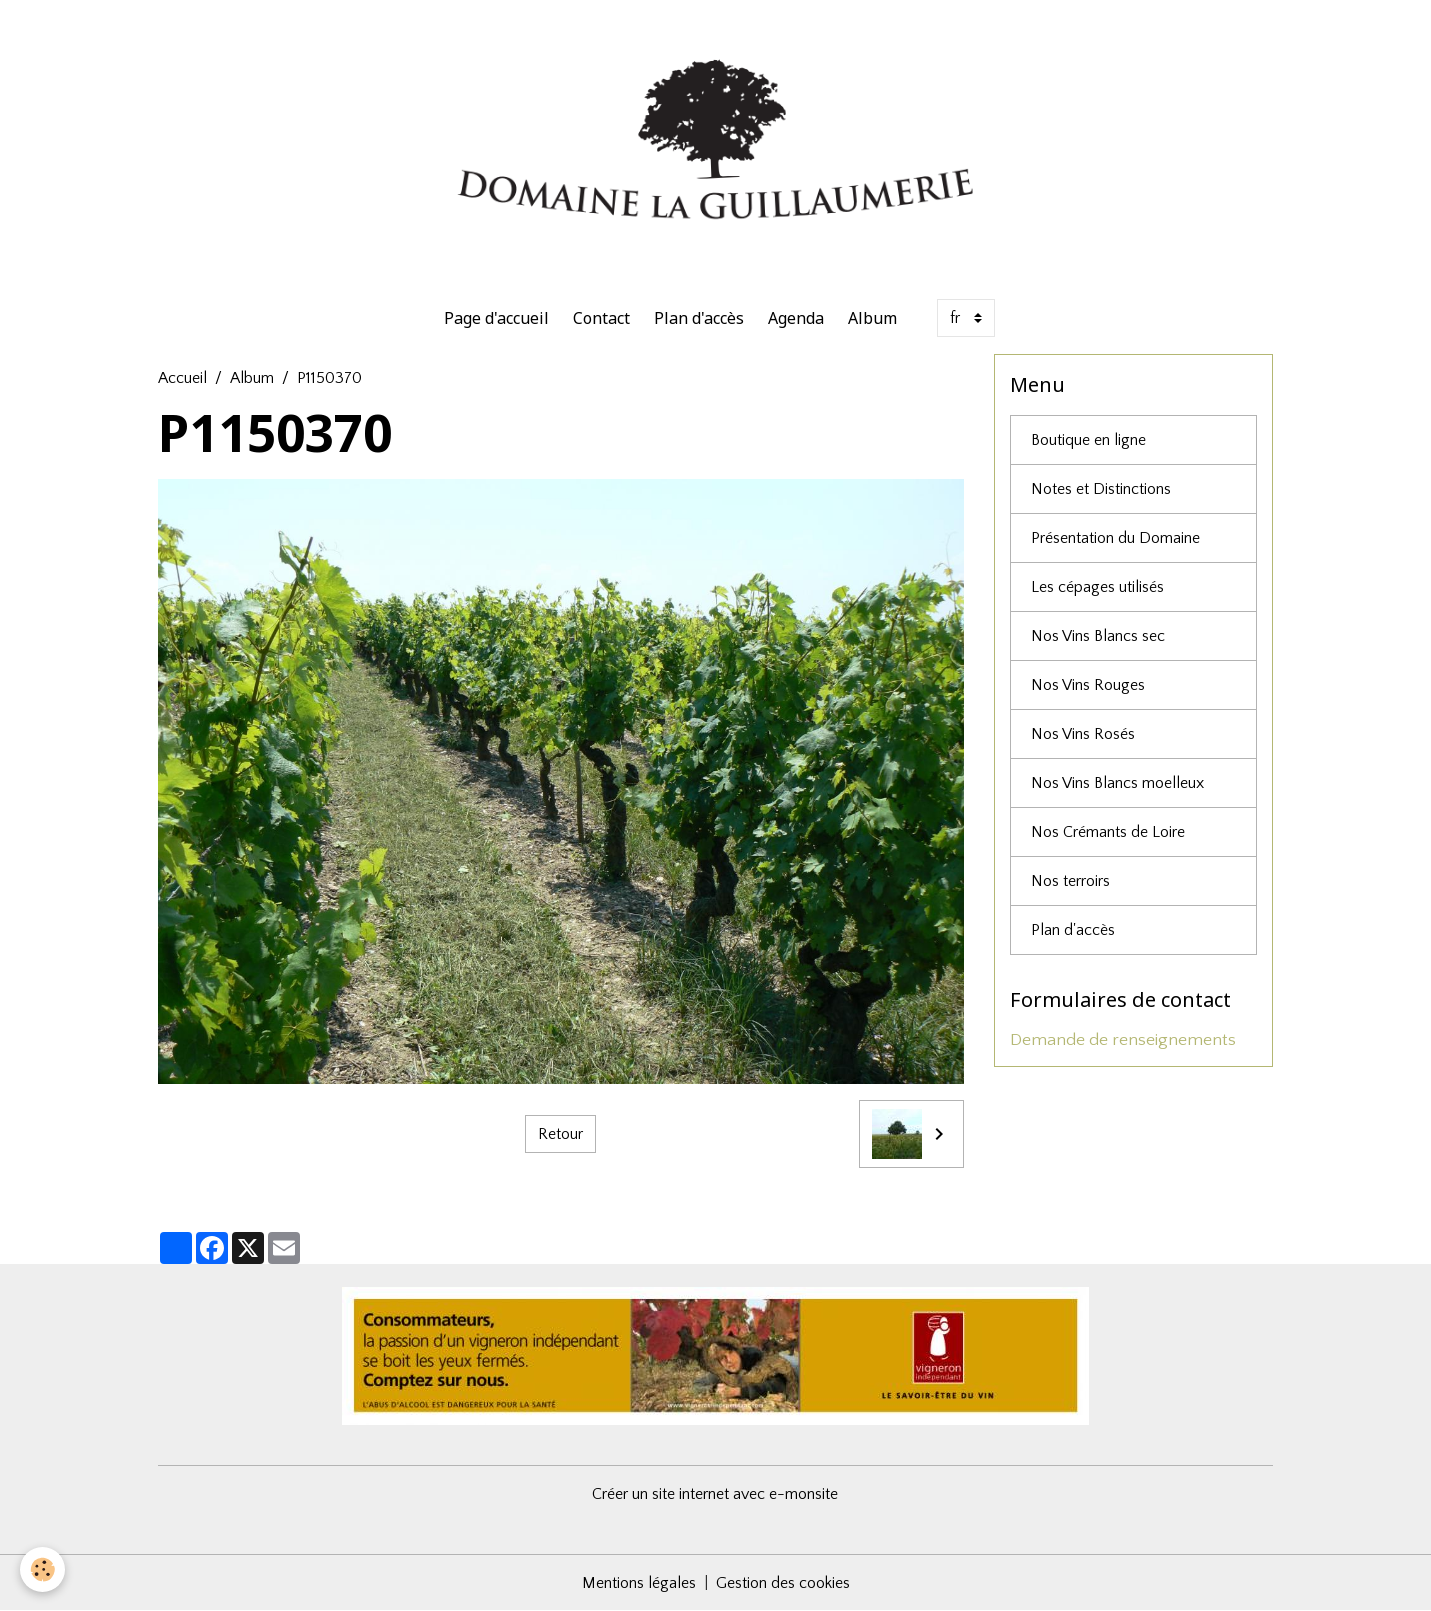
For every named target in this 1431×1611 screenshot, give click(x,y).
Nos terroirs (1070, 881)
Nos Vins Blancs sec (1098, 636)
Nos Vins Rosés (1083, 734)
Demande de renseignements (1123, 1040)
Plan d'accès (699, 318)
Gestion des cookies (783, 1583)
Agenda (796, 318)
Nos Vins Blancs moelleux (1117, 783)
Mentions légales (639, 1583)
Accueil (182, 378)
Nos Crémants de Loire (1108, 832)
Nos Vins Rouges (1088, 685)
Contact (601, 318)
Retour (560, 1134)
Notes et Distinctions (1101, 489)
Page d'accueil (496, 318)
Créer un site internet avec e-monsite (715, 1494)
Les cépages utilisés (1097, 587)
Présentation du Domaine (1115, 538)
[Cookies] (42, 1569)
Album (872, 318)
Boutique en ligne (1088, 440)
